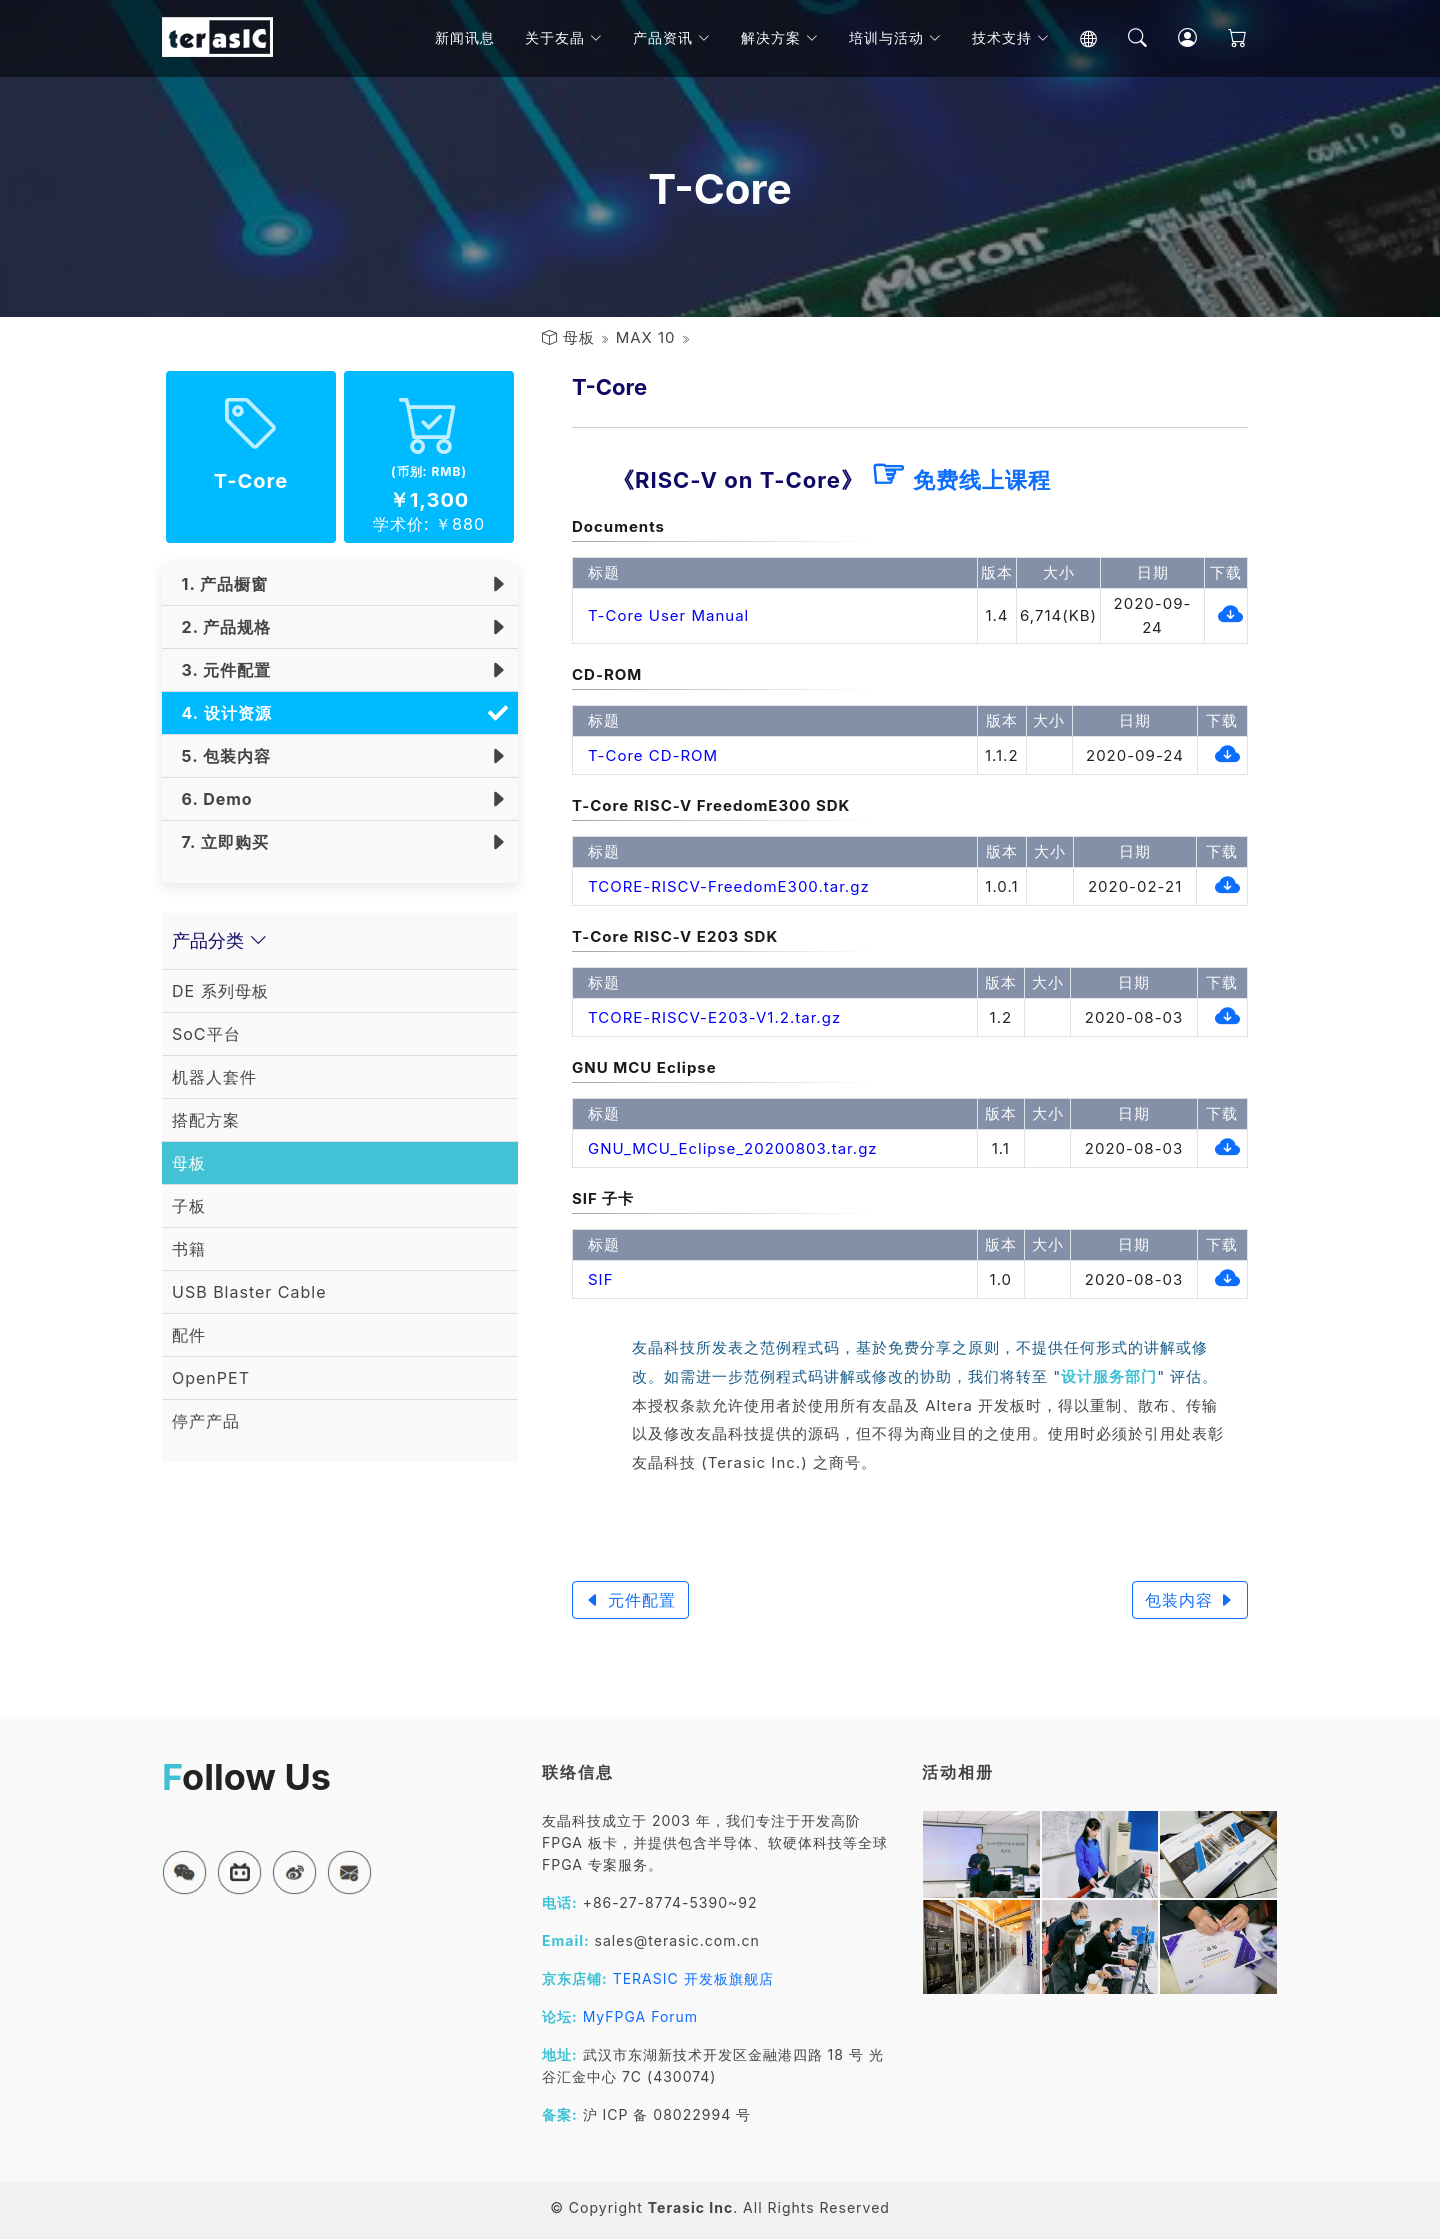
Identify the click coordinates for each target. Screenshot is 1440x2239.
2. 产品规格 (221, 627)
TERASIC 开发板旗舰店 (693, 1978)
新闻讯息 (471, 39)
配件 (189, 1335)
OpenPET (211, 1378)
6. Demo (212, 799)
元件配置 (630, 1600)
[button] (184, 1872)
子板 (189, 1206)
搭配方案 (206, 1120)
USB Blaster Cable (249, 1292)
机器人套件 (214, 1077)
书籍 (189, 1249)
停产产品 (206, 1421)
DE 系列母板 (220, 991)
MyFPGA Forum (641, 2016)
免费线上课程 (960, 480)
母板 (579, 337)
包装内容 (1190, 1600)
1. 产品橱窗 (220, 584)
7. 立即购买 (220, 842)
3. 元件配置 (221, 670)
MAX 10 (646, 337)
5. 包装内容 (221, 756)
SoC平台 (206, 1034)
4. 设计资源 (222, 713)
